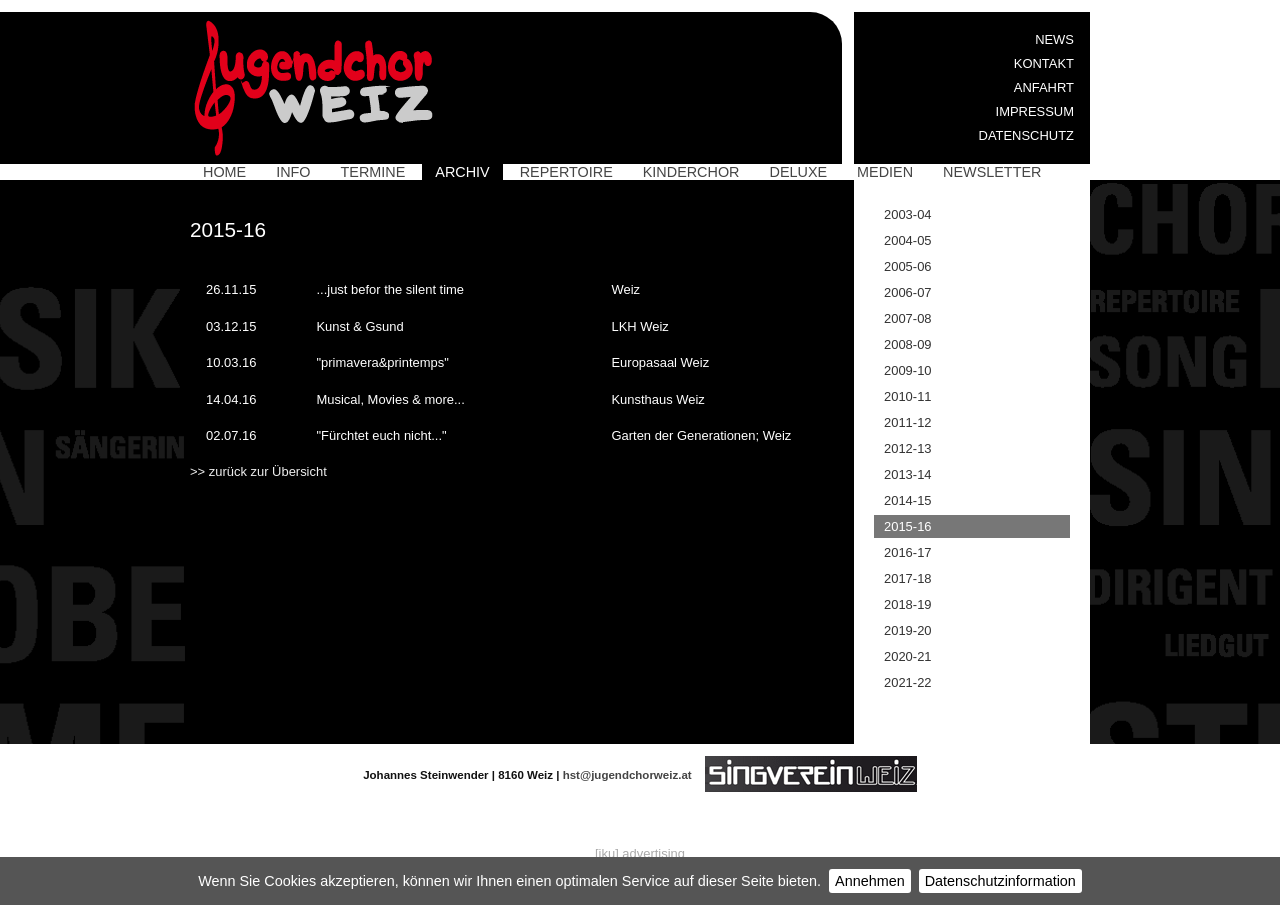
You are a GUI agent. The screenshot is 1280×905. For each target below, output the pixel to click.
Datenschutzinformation (1000, 881)
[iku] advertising (640, 853)
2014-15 (908, 500)
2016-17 (908, 552)
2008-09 (908, 344)
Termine (373, 172)
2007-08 (908, 318)
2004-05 (908, 240)
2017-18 (908, 578)
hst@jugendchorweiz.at (627, 775)
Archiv (462, 172)
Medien (885, 172)
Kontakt (1044, 63)
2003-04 (908, 214)
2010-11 (908, 396)
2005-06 (908, 266)
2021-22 (908, 682)
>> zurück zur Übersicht (258, 471)
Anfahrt (1044, 87)
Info (293, 172)
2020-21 (908, 656)
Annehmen (870, 881)
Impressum (1035, 111)
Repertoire (566, 172)
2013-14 (908, 474)
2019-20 (908, 630)
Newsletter (992, 172)
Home (224, 172)
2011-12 (908, 422)
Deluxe (799, 172)
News (1054, 39)
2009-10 (908, 370)
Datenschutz (1026, 135)
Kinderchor (691, 172)
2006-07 (908, 292)
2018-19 (908, 604)
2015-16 (908, 526)
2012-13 (908, 448)
